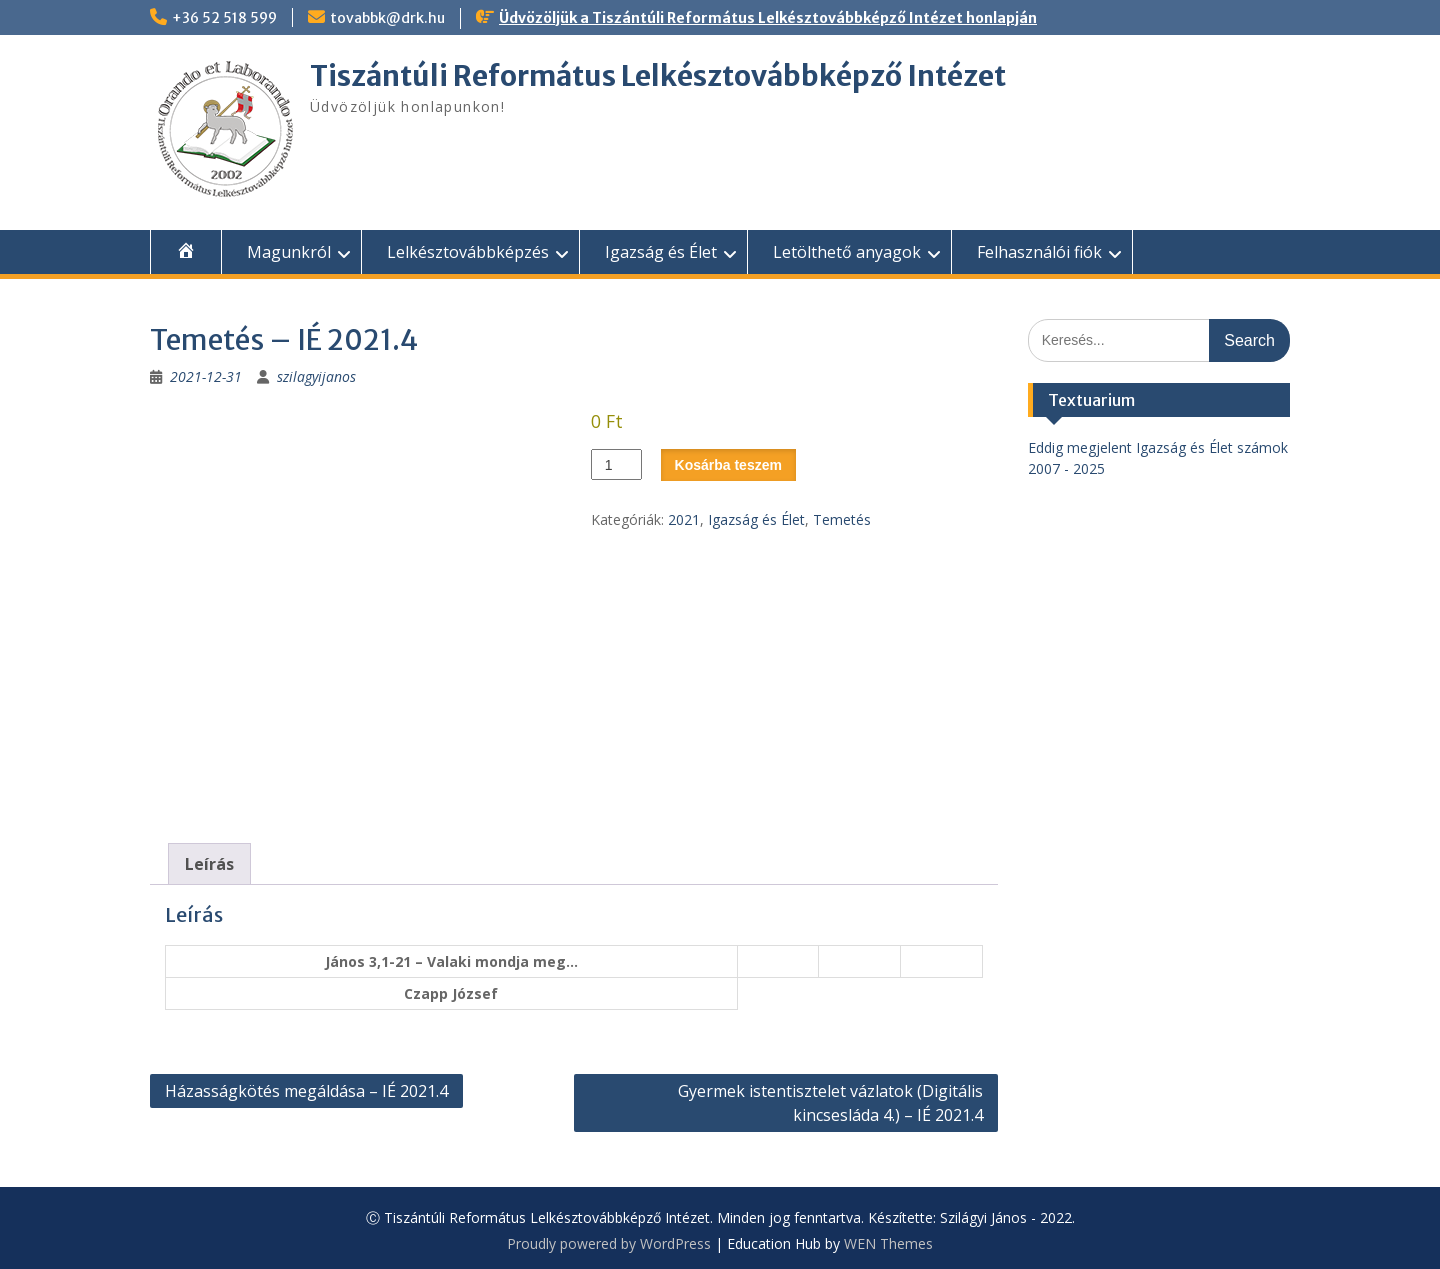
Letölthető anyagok (847, 252)
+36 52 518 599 (224, 18)
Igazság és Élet (661, 252)
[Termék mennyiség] (616, 464)
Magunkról (289, 252)
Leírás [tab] (209, 864)
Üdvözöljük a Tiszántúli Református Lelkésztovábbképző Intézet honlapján (768, 18)
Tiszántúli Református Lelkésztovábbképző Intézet (658, 76)
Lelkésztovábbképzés (468, 252)
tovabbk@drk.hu (387, 18)
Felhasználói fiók (1039, 252)
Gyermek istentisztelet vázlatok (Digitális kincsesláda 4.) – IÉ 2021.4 (830, 1103)
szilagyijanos (316, 376)
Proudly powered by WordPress (609, 1243)
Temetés (842, 519)
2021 (684, 519)
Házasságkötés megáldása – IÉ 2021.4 (306, 1091)
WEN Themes (888, 1243)
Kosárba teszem (728, 465)
